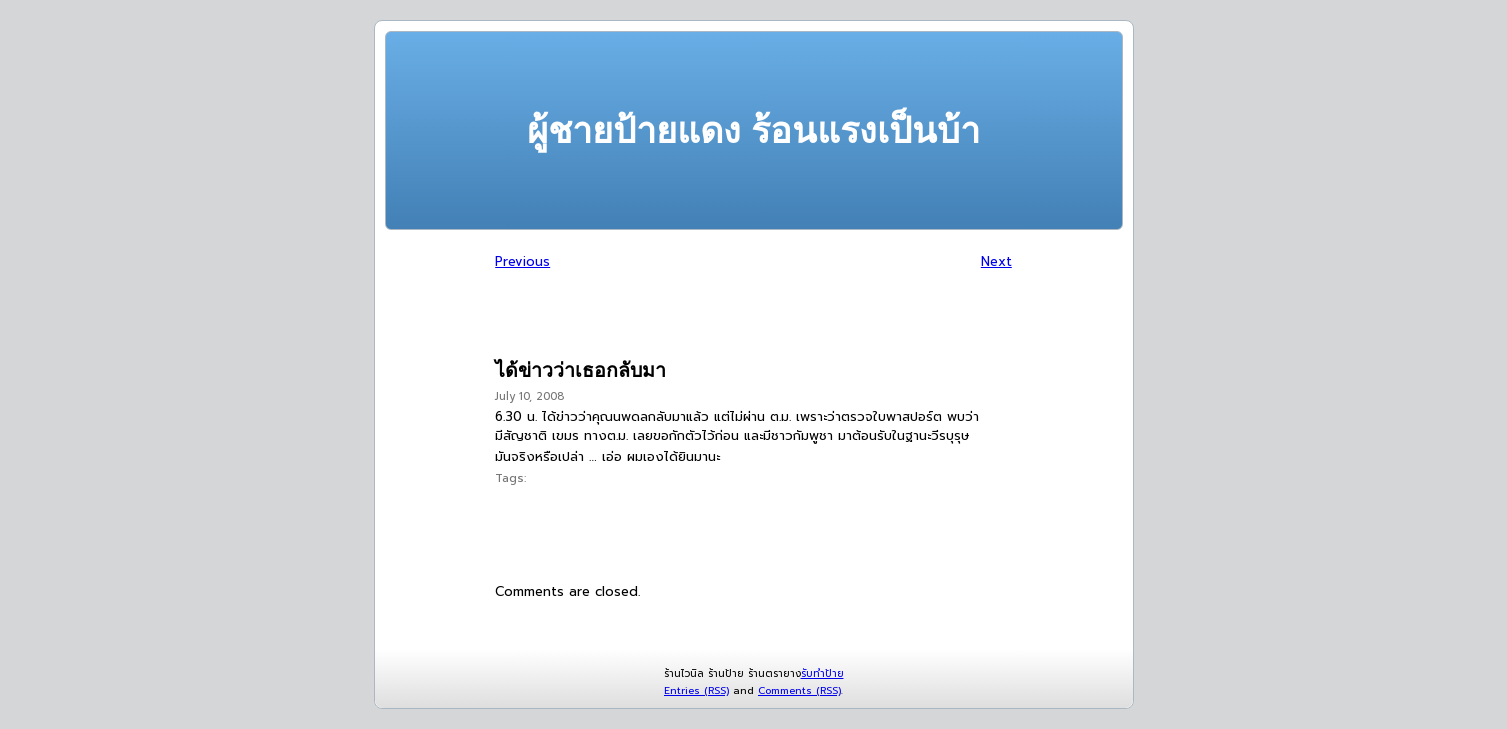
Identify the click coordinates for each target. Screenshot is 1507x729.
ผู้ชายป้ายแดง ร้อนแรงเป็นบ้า (753, 130)
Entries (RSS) (696, 690)
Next (996, 261)
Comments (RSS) (799, 690)
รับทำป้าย (822, 673)
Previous (522, 261)
